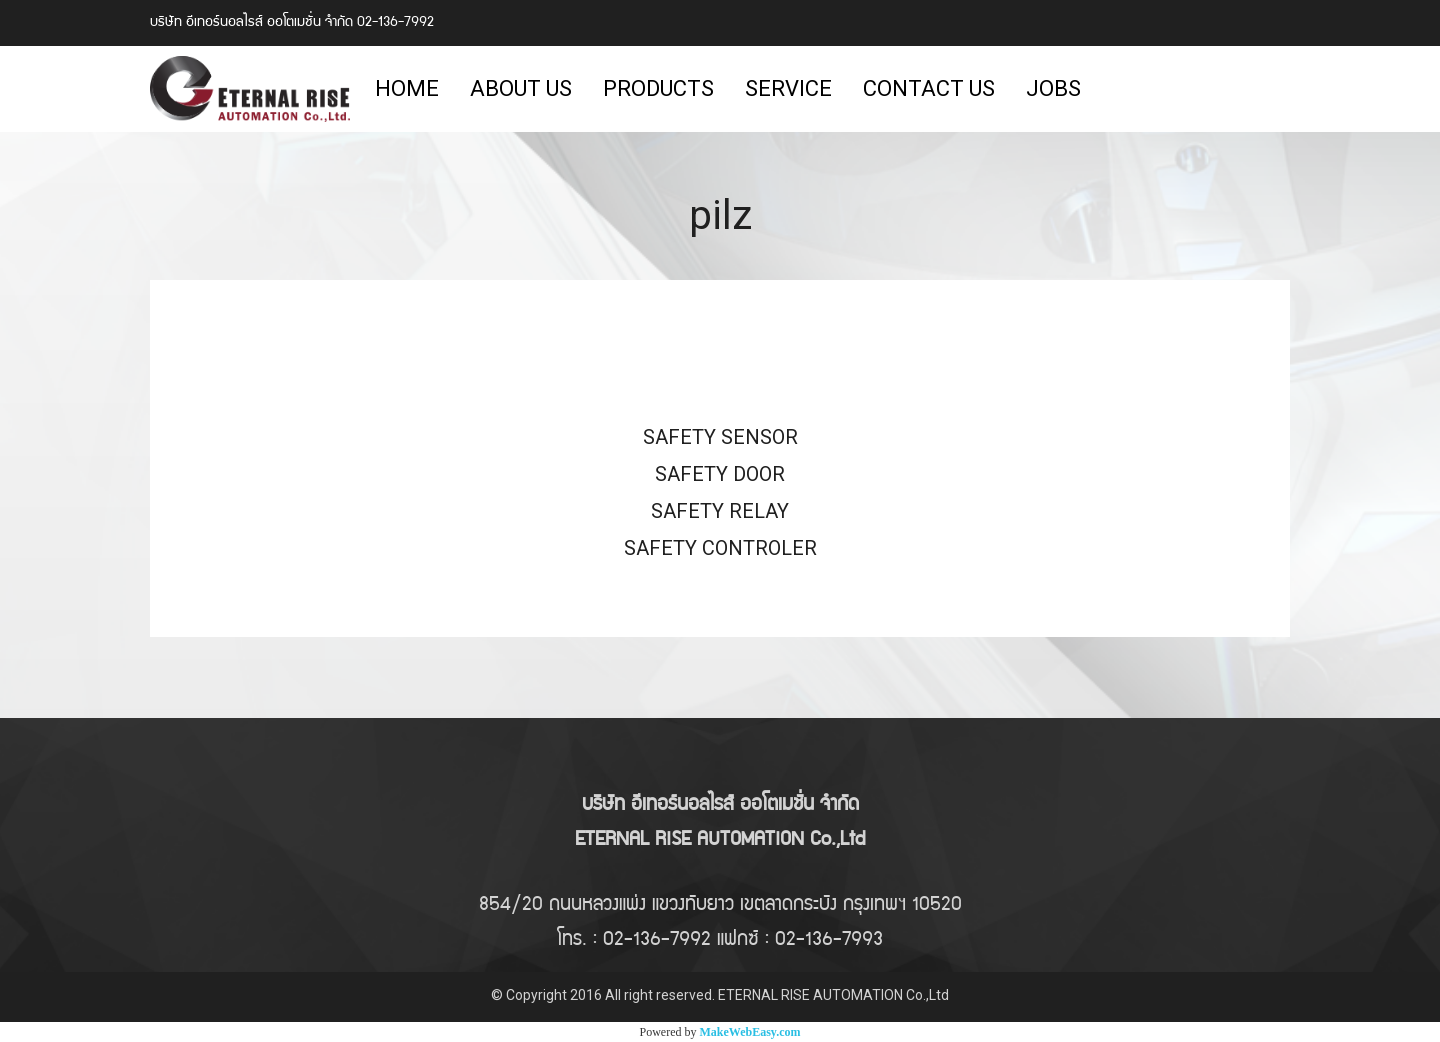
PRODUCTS (658, 88)
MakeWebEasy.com (750, 1032)
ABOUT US (521, 88)
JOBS (1053, 88)
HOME (407, 88)
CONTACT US (929, 88)
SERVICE (788, 88)
